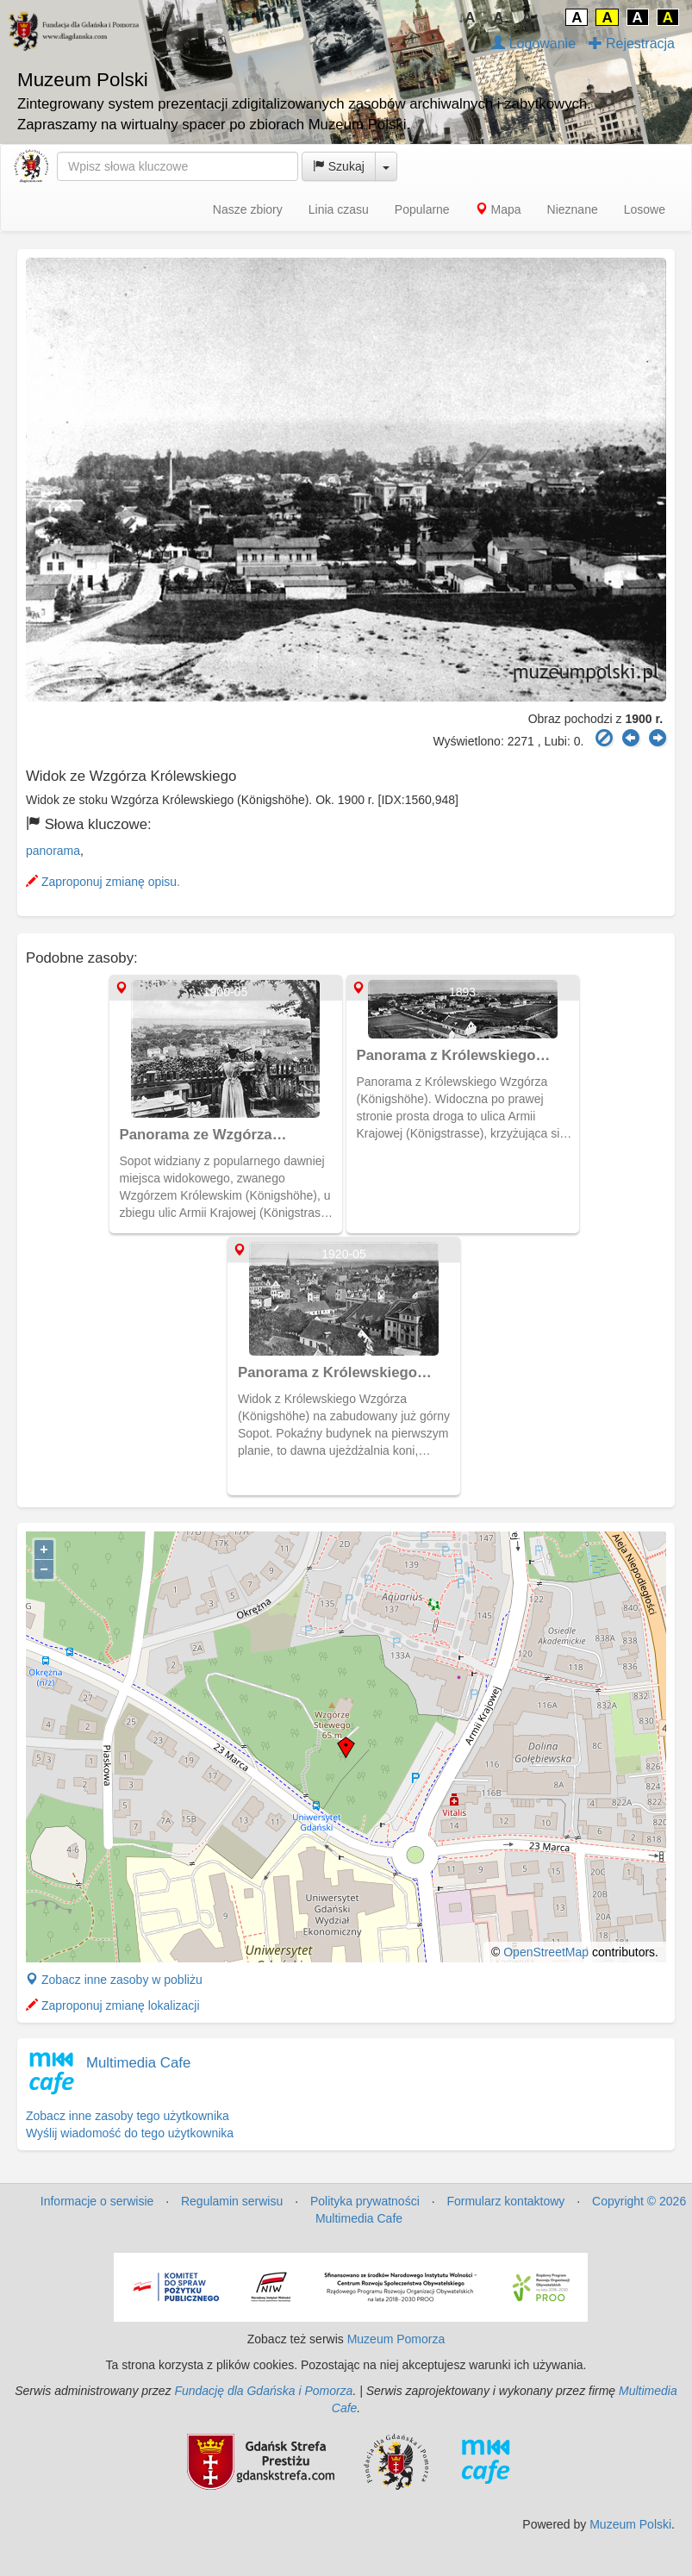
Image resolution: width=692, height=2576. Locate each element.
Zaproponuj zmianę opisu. (103, 882)
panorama (53, 851)
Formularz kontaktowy (505, 2201)
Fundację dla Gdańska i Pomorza (263, 2391)
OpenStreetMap (546, 1952)
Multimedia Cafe (138, 2063)
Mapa (498, 209)
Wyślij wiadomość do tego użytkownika (130, 2133)
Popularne (422, 209)
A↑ (531, 17)
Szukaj (339, 166)
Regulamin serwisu (232, 2201)
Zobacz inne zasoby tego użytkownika (127, 2116)
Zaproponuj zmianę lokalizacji (113, 2005)
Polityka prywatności (365, 2201)
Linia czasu (339, 209)
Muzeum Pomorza (396, 2339)
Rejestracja (632, 43)
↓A (467, 17)
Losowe (644, 209)
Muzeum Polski (630, 2524)
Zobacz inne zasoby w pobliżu (114, 1980)
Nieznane (572, 209)
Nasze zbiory (248, 209)
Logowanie (533, 43)
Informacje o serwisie (97, 2201)
